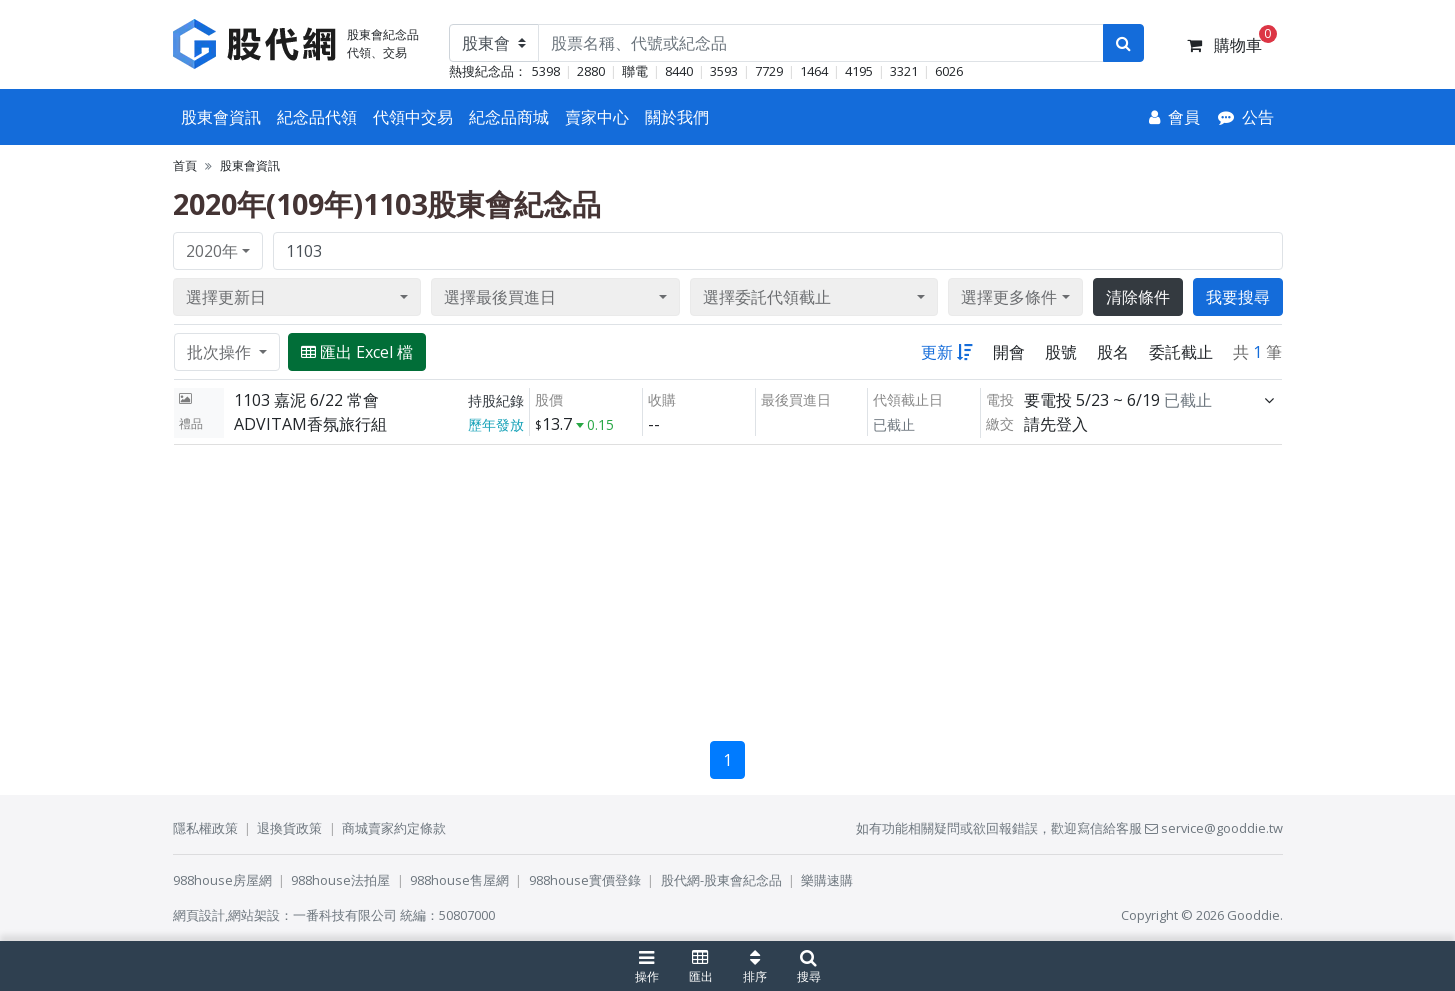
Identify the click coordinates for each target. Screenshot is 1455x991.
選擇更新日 (226, 297)
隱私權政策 (205, 828)
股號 (1061, 352)
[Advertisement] (728, 585)
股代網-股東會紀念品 (721, 880)
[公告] (1246, 117)
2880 (591, 71)
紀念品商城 (509, 117)
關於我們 (677, 117)
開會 (1009, 352)
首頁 (185, 165)
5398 (546, 71)
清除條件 (1138, 297)
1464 (814, 71)
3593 (724, 71)
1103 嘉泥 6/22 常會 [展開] (306, 400)
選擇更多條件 (1009, 297)
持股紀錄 (496, 400)
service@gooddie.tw (1214, 828)
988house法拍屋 (340, 880)
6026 (949, 71)
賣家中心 (597, 117)
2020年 (212, 251)
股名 (1113, 352)
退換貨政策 (289, 828)
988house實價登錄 (585, 880)
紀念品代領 (317, 117)
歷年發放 (496, 424)
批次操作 (221, 352)
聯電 (635, 71)
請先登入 (1056, 424)
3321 (904, 71)
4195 (859, 71)
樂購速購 (827, 880)
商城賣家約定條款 (394, 828)
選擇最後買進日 (500, 297)
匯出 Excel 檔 (357, 352)
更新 (947, 352)
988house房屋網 (222, 880)
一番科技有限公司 (345, 915)
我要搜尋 (1238, 297)
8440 (679, 71)
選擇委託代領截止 (767, 297)
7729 (769, 71)
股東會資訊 (221, 117)
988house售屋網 (459, 880)
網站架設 (254, 915)
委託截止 (1181, 352)
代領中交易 (413, 117)
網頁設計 (199, 915)
